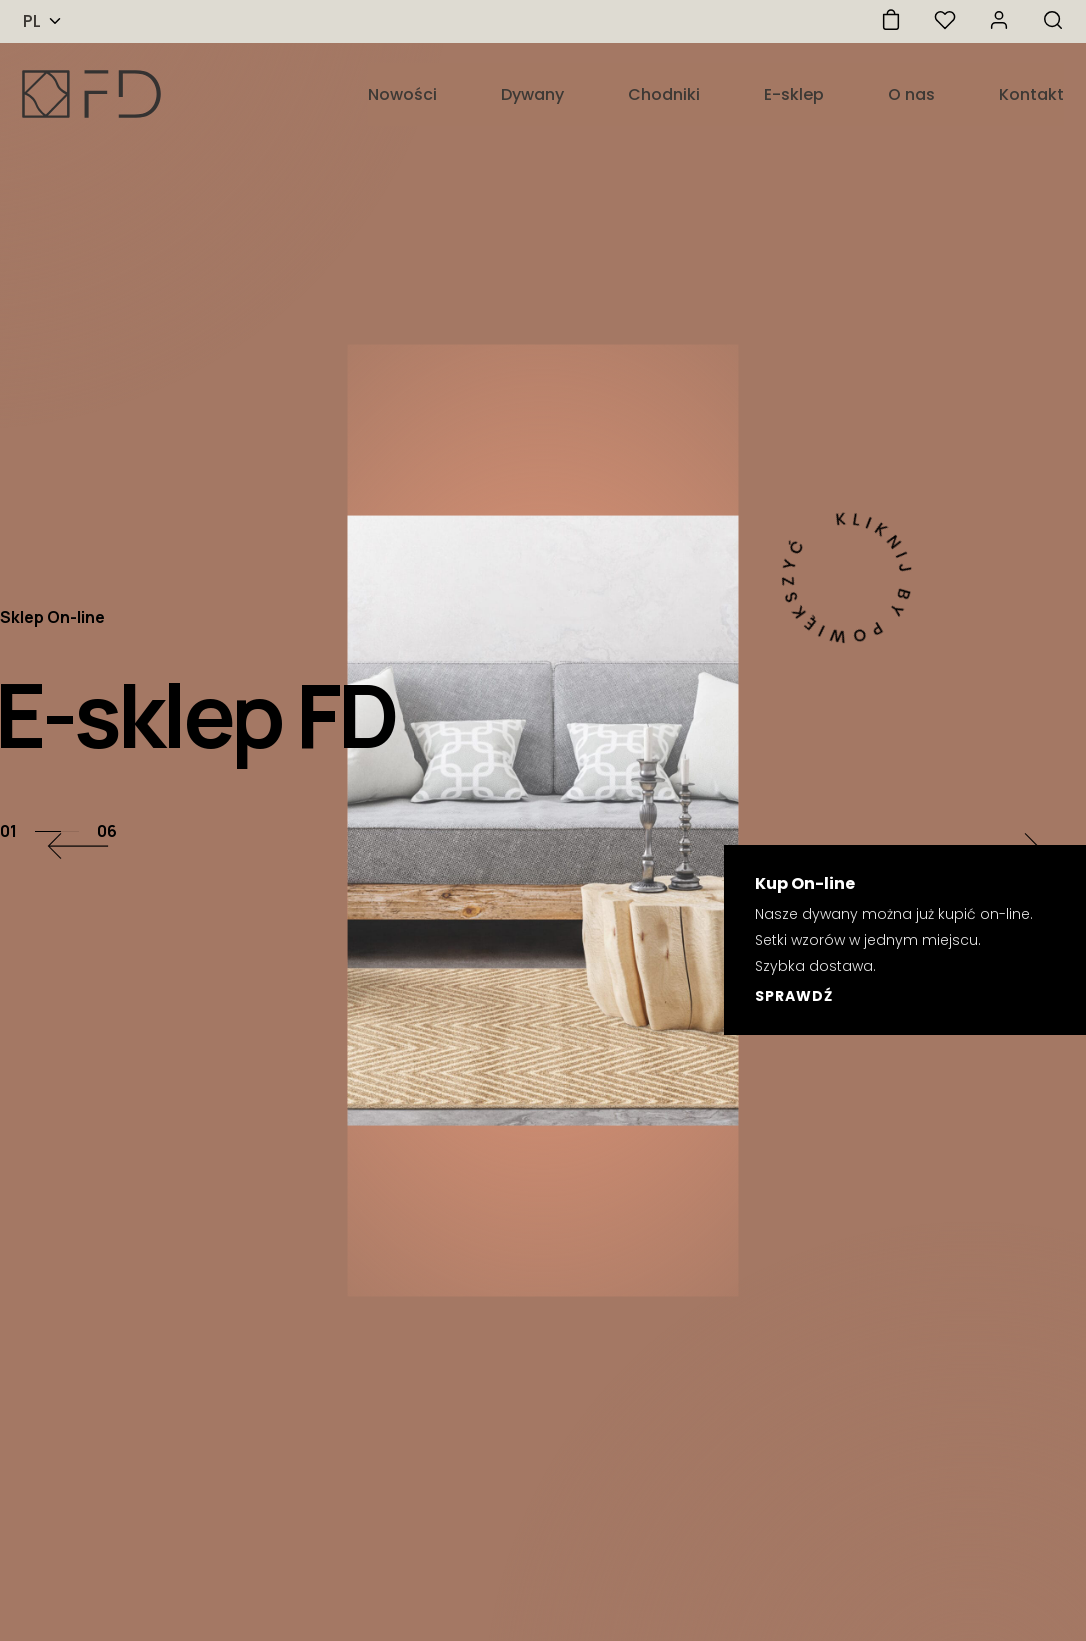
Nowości (402, 94)
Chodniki (664, 94)
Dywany (532, 94)
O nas (911, 94)
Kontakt (1031, 94)
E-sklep (794, 94)
